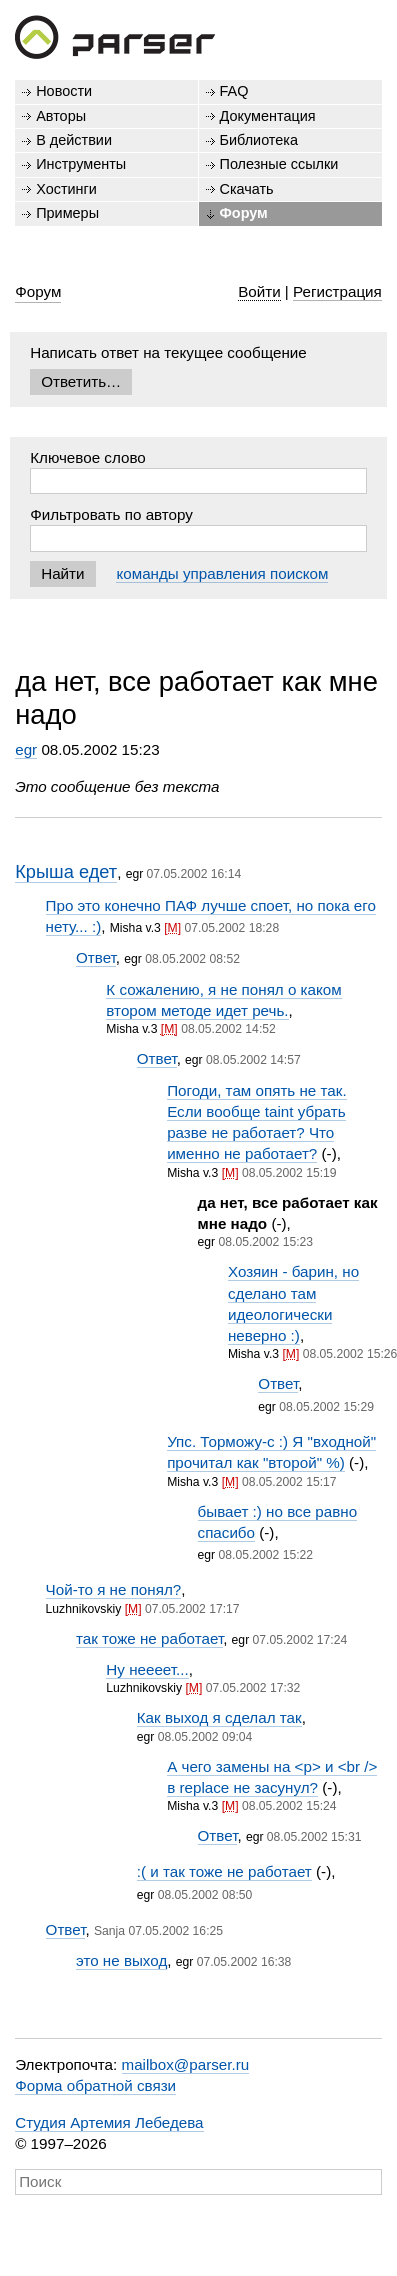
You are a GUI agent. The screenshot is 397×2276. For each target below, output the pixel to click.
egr (26, 749)
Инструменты (81, 164)
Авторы (61, 116)
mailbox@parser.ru (186, 2064)
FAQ (234, 91)
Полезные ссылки (279, 164)
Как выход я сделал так (219, 1717)
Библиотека (259, 140)
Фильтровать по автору (111, 514)
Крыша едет (66, 871)
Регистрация (337, 291)
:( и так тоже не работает (224, 1871)
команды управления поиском (222, 573)
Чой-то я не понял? (114, 1589)
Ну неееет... (147, 1669)
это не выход (121, 1960)
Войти (259, 291)
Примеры (67, 213)
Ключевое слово (88, 457)
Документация (268, 116)
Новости (64, 91)
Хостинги (66, 189)
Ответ (96, 957)
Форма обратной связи (95, 2085)
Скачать (247, 189)
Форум (244, 213)
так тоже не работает (149, 1638)
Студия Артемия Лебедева (109, 2122)
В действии (74, 140)
